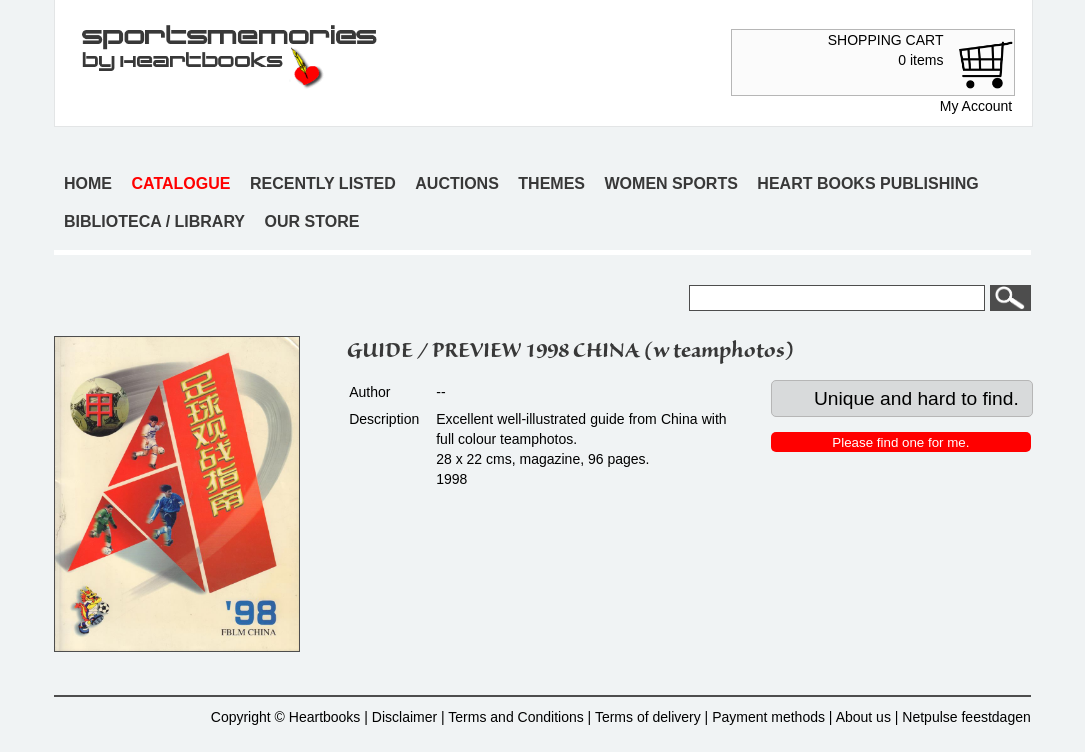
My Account (976, 106)
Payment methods (768, 717)
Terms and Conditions (515, 717)
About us (863, 717)
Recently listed (323, 183)
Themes (551, 183)
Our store (312, 221)
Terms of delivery (648, 717)
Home (88, 183)
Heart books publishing (867, 183)
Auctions (457, 183)
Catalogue (181, 183)
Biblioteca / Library (154, 221)
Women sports (671, 183)
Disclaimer (404, 717)
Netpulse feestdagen (966, 717)
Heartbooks (325, 717)
